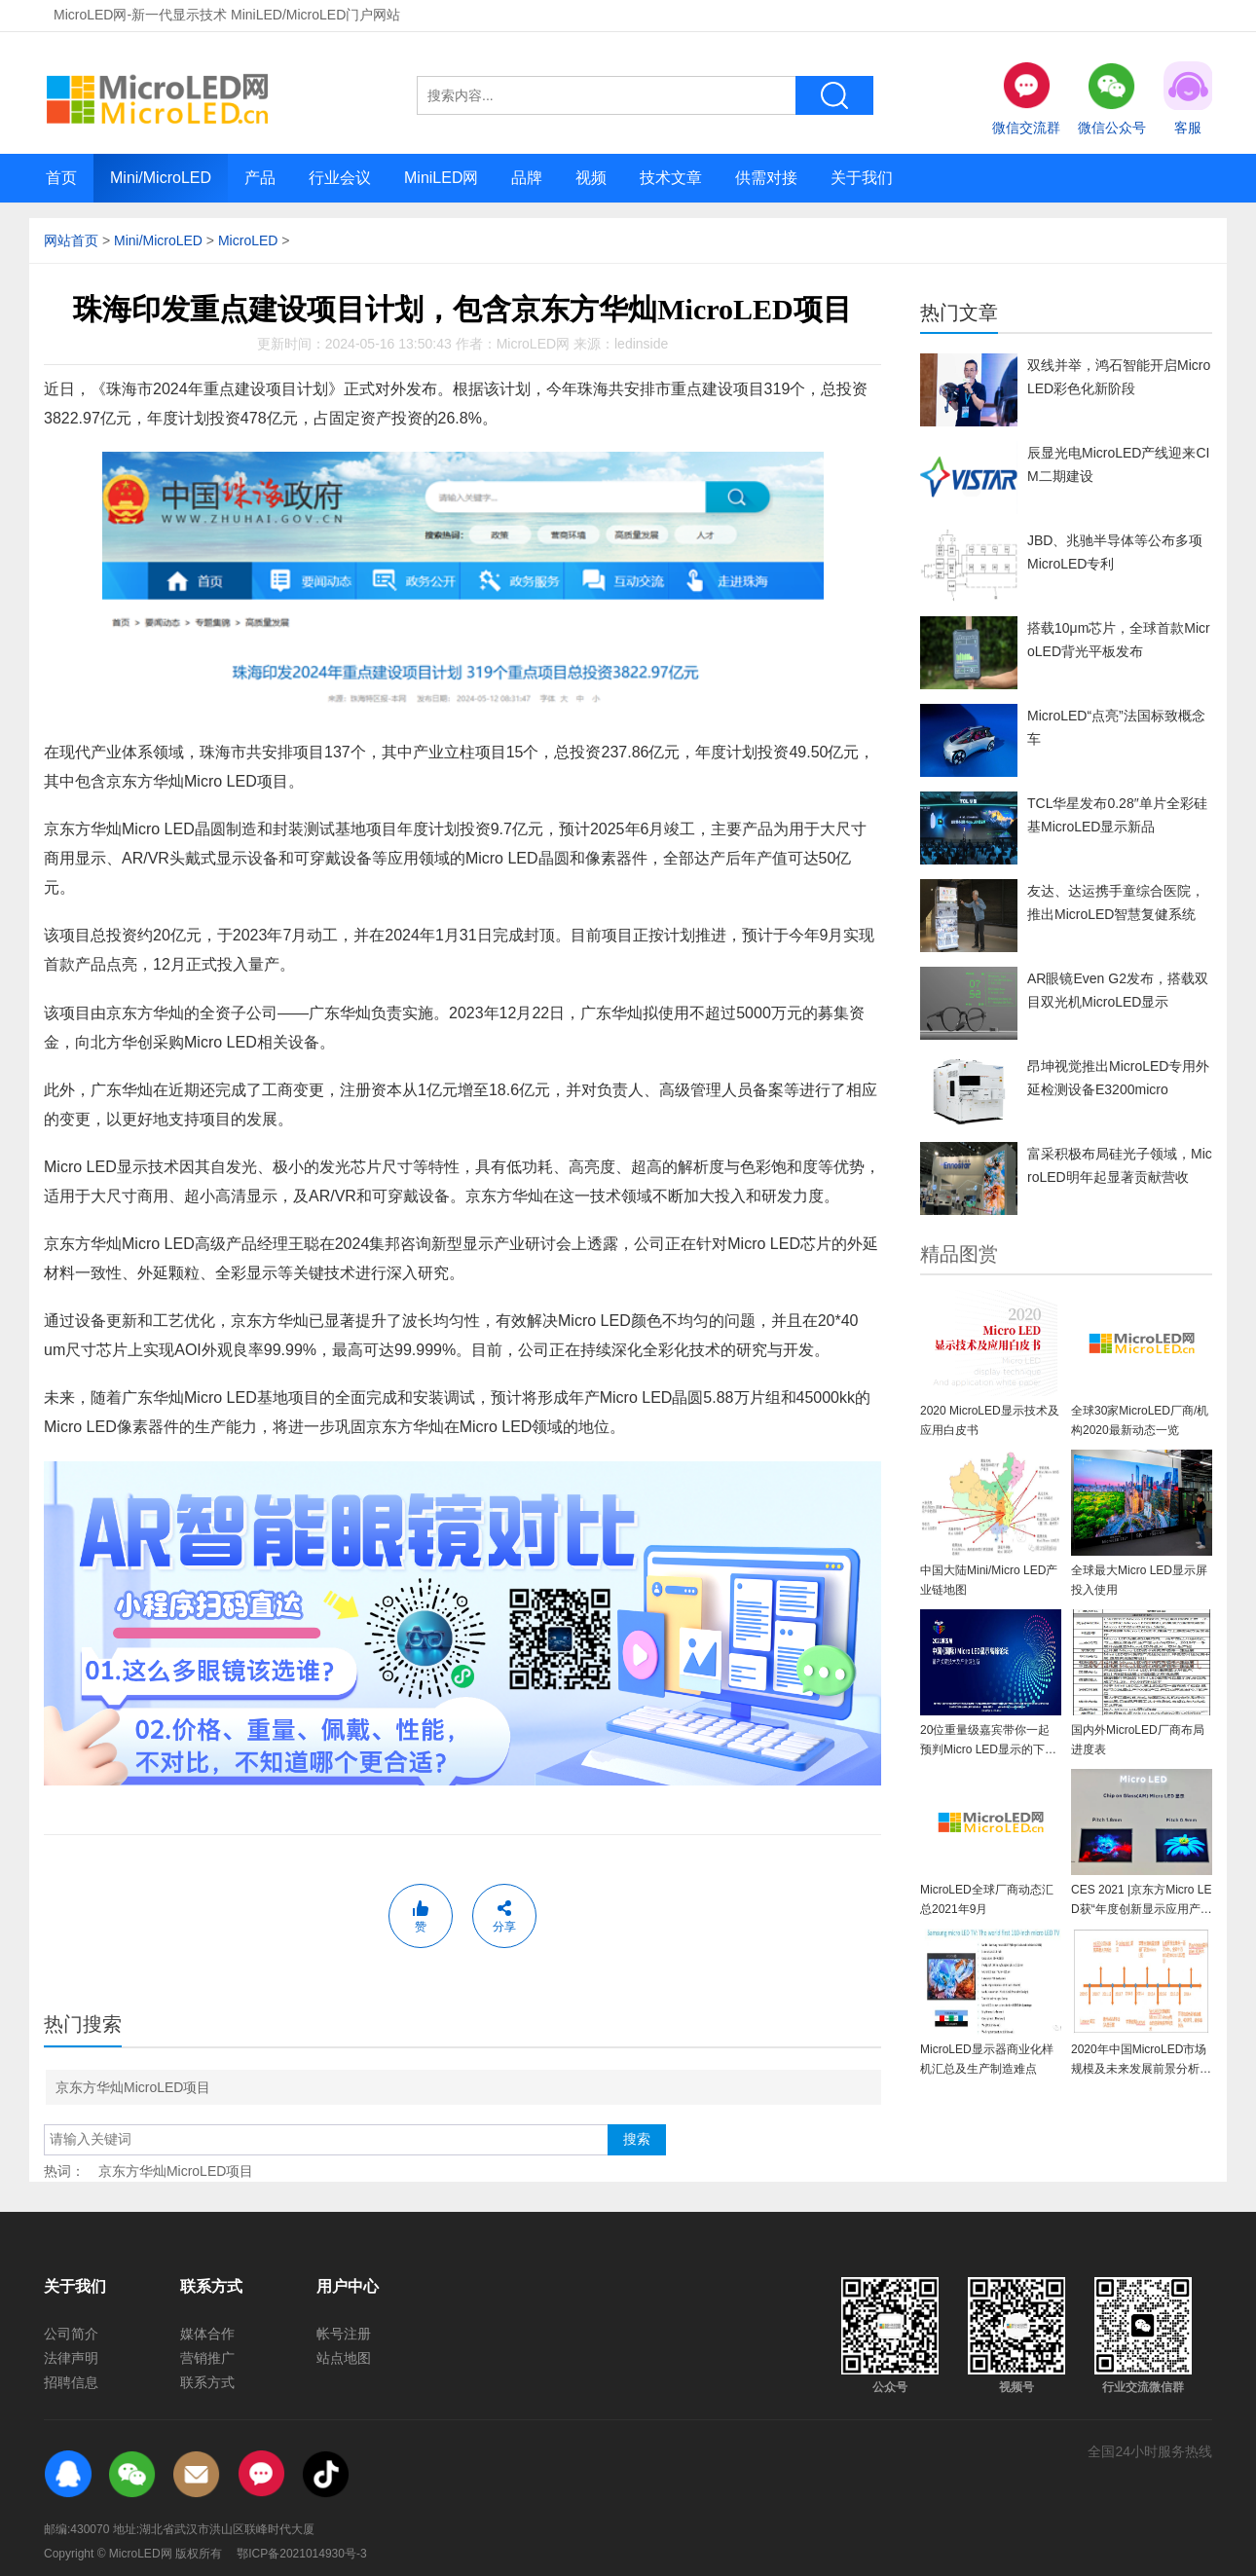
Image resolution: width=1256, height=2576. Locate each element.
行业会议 (340, 177)
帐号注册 (343, 2333)
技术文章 (671, 177)
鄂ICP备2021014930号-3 (301, 2553)
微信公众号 (1112, 98)
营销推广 (207, 2358)
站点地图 (343, 2358)
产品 (260, 177)
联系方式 (207, 2382)
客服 (1188, 98)
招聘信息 (71, 2382)
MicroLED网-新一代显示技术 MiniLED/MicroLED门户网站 (227, 14)
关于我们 (862, 177)
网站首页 (71, 240)
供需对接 (766, 177)
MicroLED (247, 240)
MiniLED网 (441, 177)
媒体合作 (207, 2333)
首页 (61, 177)
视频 (591, 177)
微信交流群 (1026, 98)
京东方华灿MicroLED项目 (132, 2087)
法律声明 (71, 2358)
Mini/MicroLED (160, 177)
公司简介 (71, 2333)
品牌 (526, 177)
